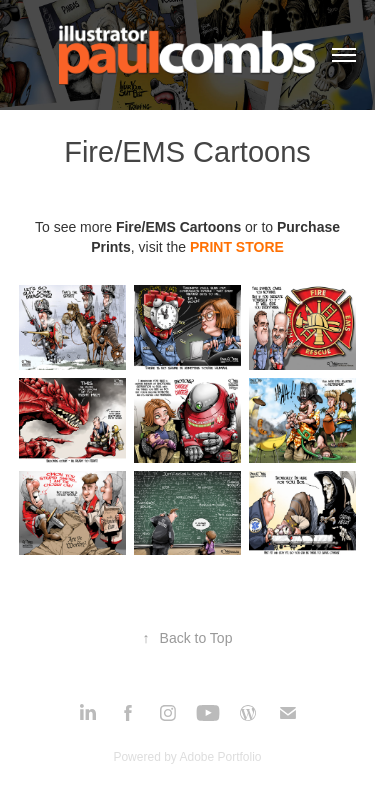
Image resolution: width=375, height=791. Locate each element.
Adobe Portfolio (220, 757)
